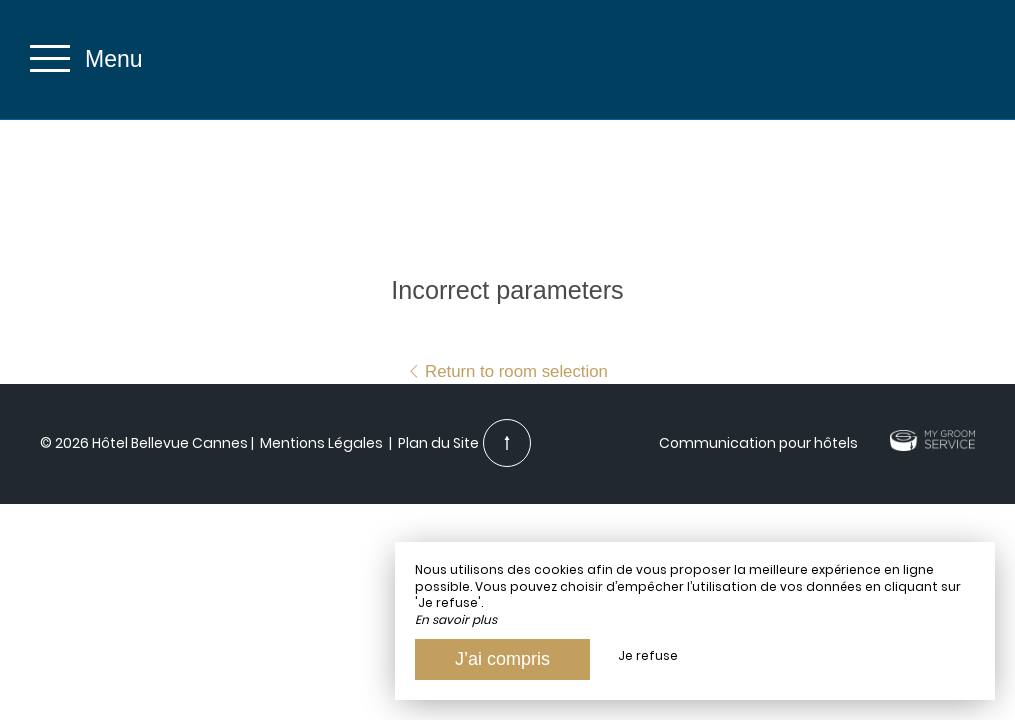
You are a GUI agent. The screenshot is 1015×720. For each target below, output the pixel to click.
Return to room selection (507, 371)
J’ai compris (502, 659)
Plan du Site (437, 443)
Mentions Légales (321, 443)
